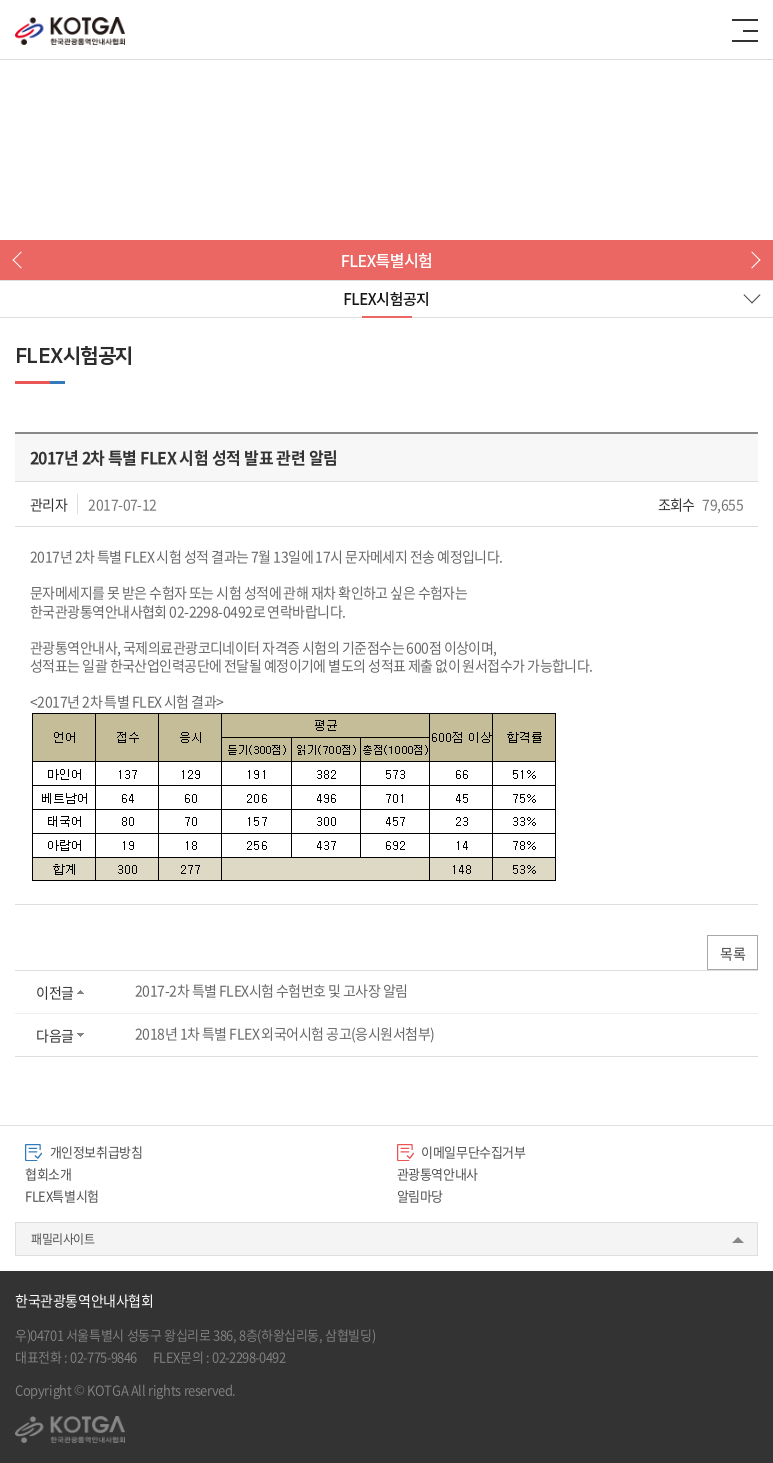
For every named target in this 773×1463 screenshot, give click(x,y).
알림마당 (420, 1195)
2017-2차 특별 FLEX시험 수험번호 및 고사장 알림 (271, 990)
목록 (732, 953)
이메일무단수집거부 (461, 1151)
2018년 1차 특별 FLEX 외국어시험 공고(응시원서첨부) (285, 1033)
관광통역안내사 (437, 1173)
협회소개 (48, 1173)
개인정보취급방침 (84, 1151)
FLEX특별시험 (62, 1195)
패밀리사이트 (63, 1239)
